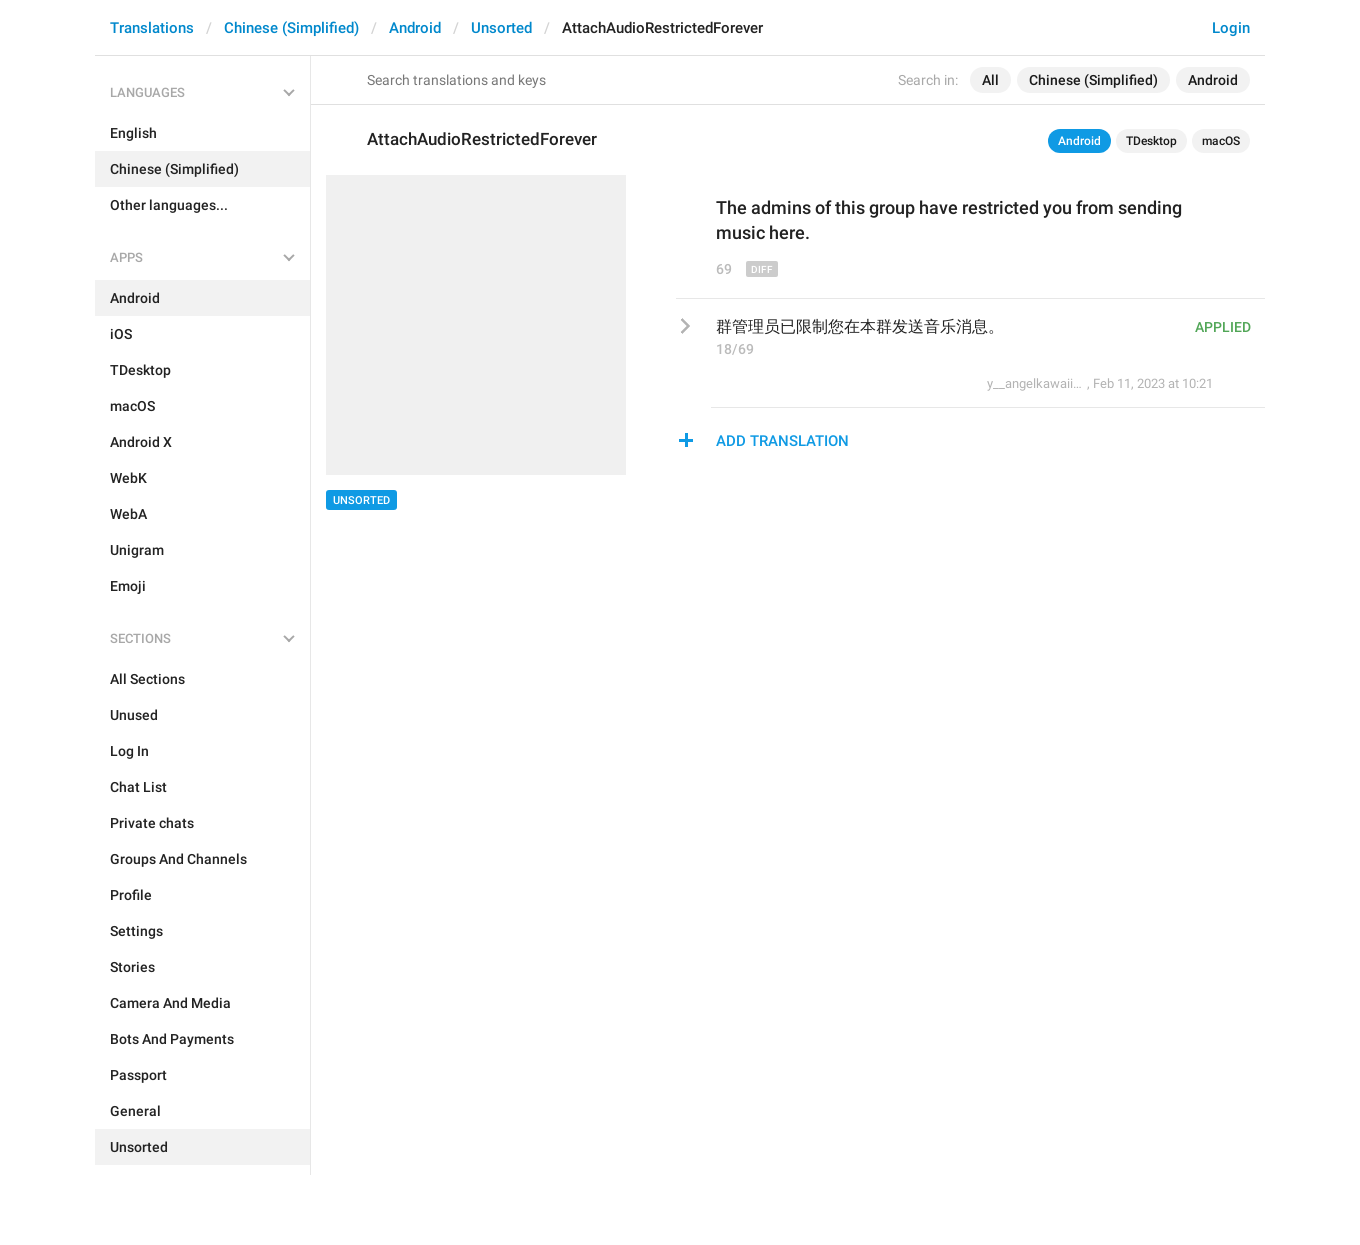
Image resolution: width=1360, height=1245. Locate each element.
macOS (1221, 141)
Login (1231, 28)
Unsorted (501, 28)
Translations (152, 28)
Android (415, 28)
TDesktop (1151, 141)
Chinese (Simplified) (291, 28)
